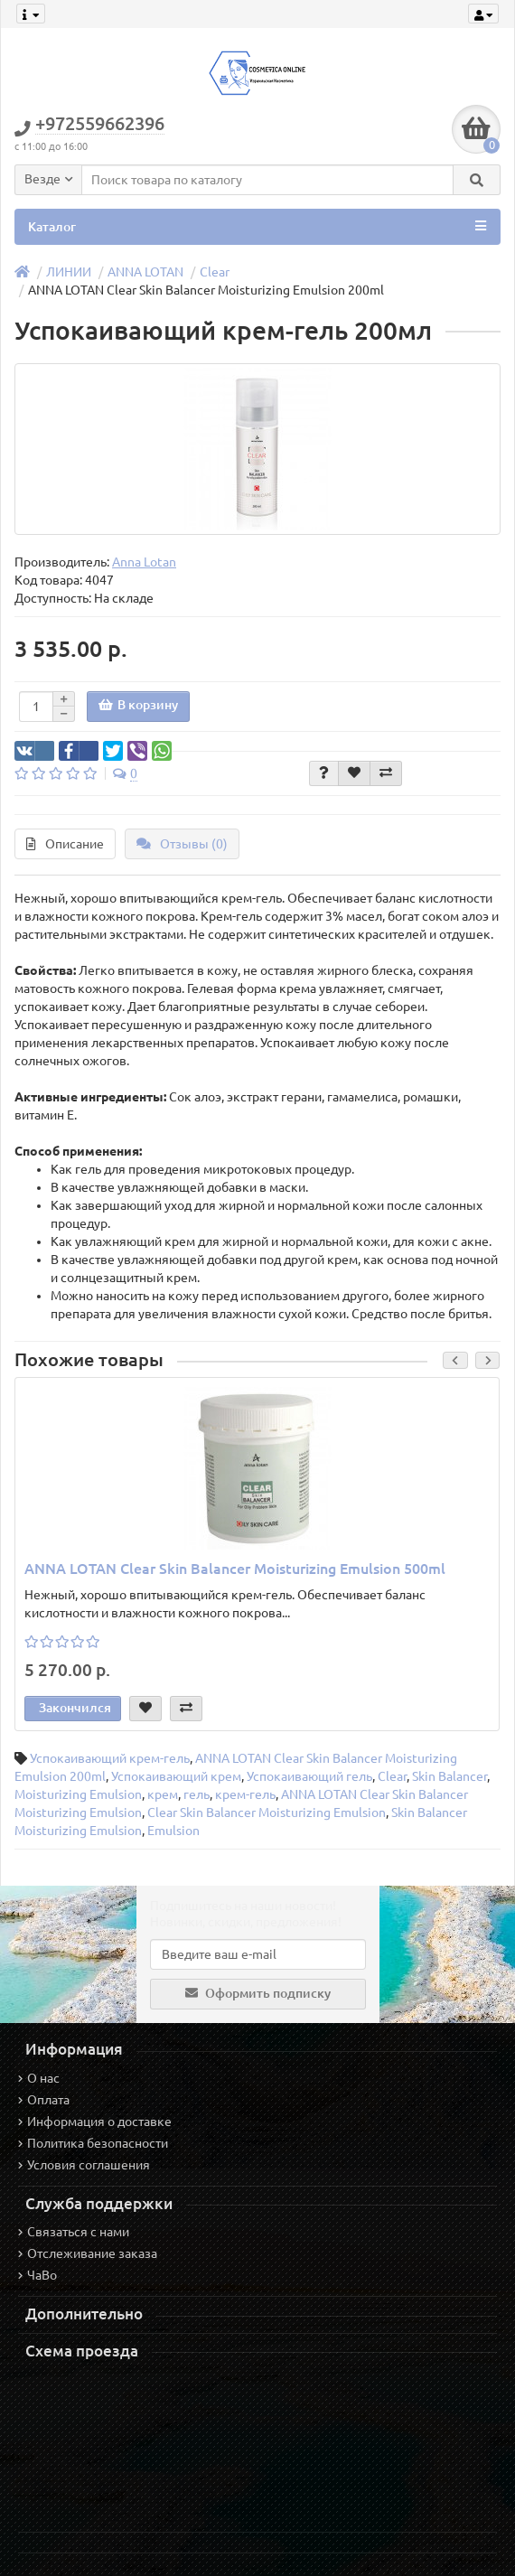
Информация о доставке (95, 2121)
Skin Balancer (449, 1776)
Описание (65, 844)
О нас (39, 2078)
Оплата (44, 2100)
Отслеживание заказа (87, 2253)
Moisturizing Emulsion (78, 1794)
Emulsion (173, 1830)
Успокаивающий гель (309, 1776)
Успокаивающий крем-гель (110, 1758)
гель (196, 1794)
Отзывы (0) (182, 844)
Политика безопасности (93, 2143)
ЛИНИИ (68, 272)
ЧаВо (37, 2275)
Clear (214, 272)
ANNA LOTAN (145, 272)
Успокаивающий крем (176, 1776)
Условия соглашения (84, 2165)
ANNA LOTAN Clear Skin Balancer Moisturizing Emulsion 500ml (234, 1568)
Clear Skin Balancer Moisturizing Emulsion (266, 1812)
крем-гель (245, 1794)
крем (162, 1794)
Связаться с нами (73, 2232)
